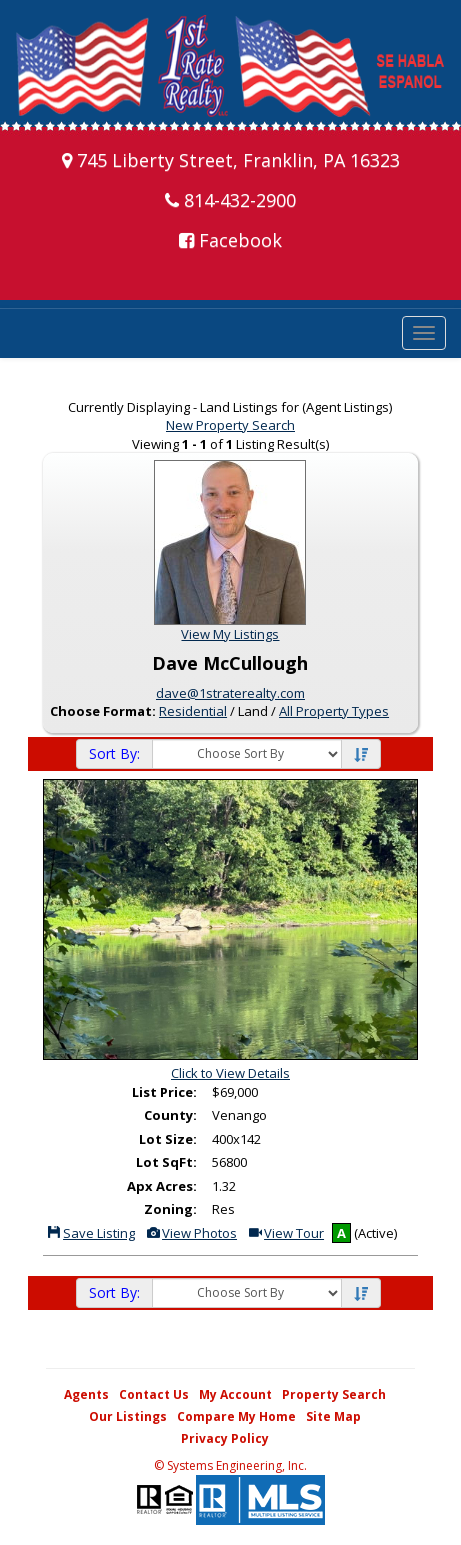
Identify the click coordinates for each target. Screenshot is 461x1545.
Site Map (333, 1416)
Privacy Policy (225, 1438)
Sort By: (114, 753)
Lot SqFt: (166, 1162)
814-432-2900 (230, 200)
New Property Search (230, 425)
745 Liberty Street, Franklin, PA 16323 (231, 160)
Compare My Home (236, 1416)
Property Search (334, 1394)
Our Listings (128, 1416)
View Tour (285, 1233)
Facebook (230, 240)
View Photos (191, 1233)
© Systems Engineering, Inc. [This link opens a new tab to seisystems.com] (230, 1465)
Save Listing (90, 1233)
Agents (86, 1394)
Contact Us (154, 1394)
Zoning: (170, 1209)
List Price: (164, 1092)
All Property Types (334, 711)
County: (170, 1115)
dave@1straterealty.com (230, 693)
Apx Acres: (162, 1186)
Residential (193, 711)
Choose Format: (103, 711)
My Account (235, 1394)
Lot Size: (168, 1139)
